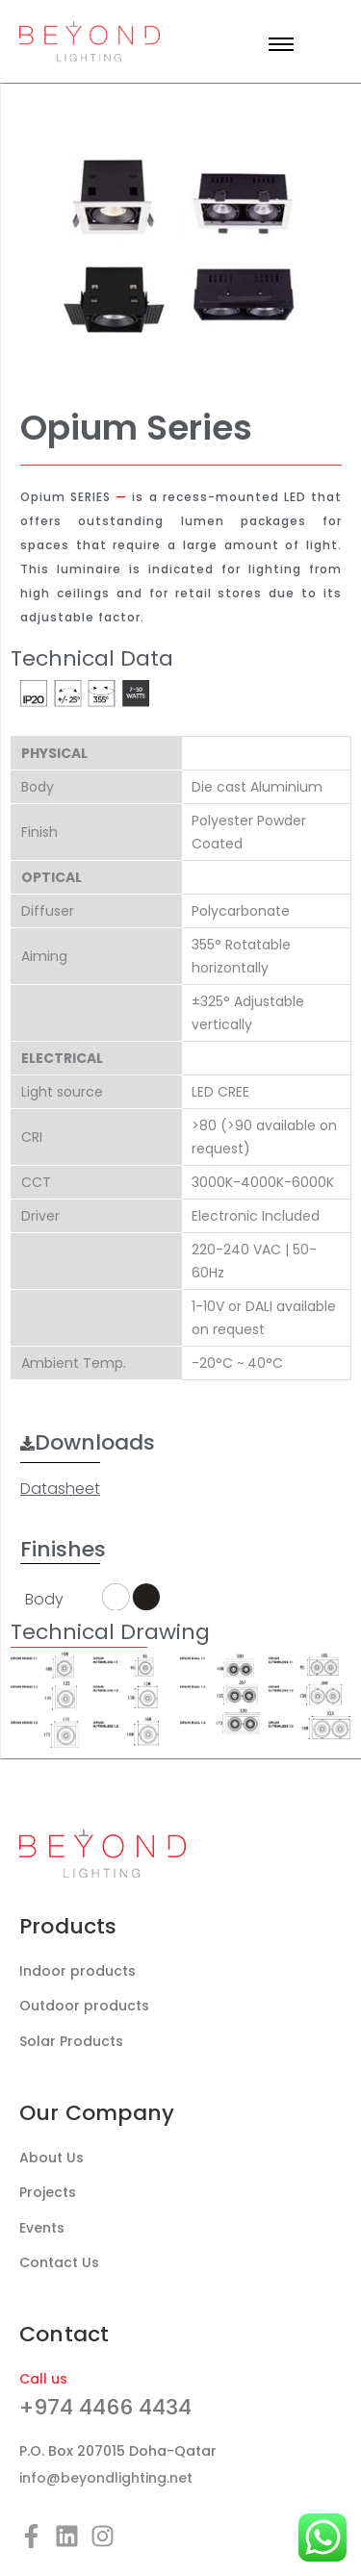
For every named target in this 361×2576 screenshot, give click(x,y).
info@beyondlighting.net (106, 2478)
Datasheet (60, 1488)
